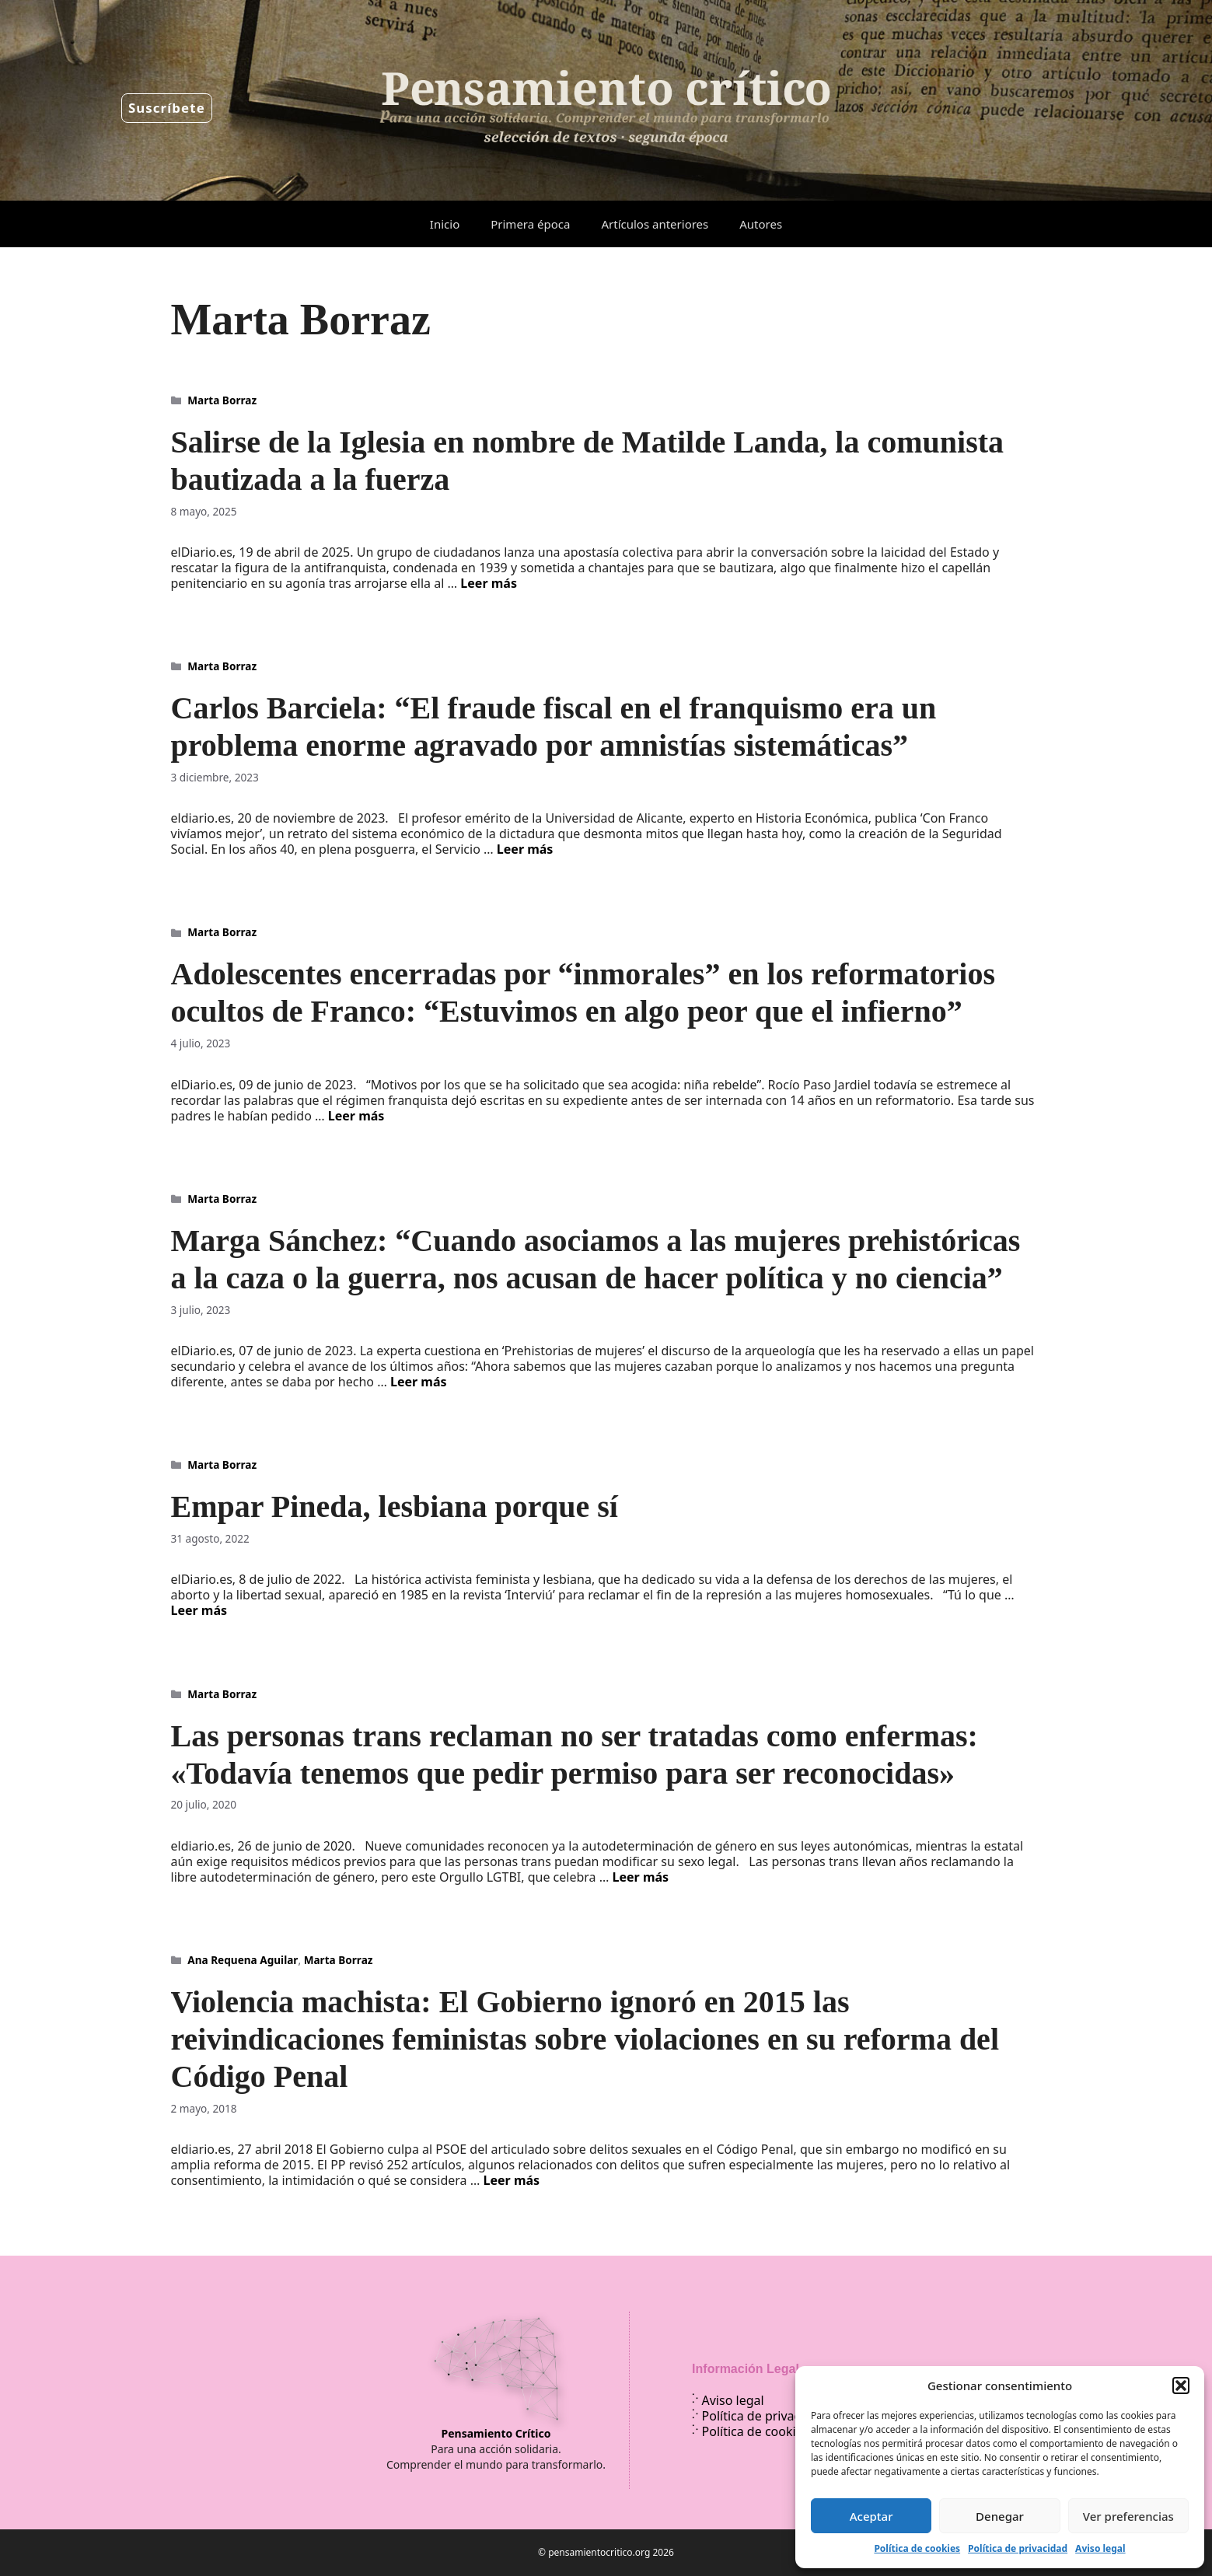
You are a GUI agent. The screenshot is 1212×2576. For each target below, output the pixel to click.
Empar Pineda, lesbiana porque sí (394, 1506)
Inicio (444, 224)
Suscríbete (166, 108)
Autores (760, 224)
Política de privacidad (1017, 2548)
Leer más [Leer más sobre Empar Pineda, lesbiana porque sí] (199, 1610)
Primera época (530, 224)
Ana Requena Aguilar (242, 1959)
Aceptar (871, 2516)
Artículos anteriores (654, 224)
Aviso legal (1100, 2548)
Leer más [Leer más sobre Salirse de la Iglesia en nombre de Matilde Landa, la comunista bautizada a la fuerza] (488, 583)
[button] (1181, 2385)
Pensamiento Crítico (496, 2433)
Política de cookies (917, 2548)
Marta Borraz (222, 400)
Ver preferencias (1128, 2516)
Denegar (1000, 2516)
